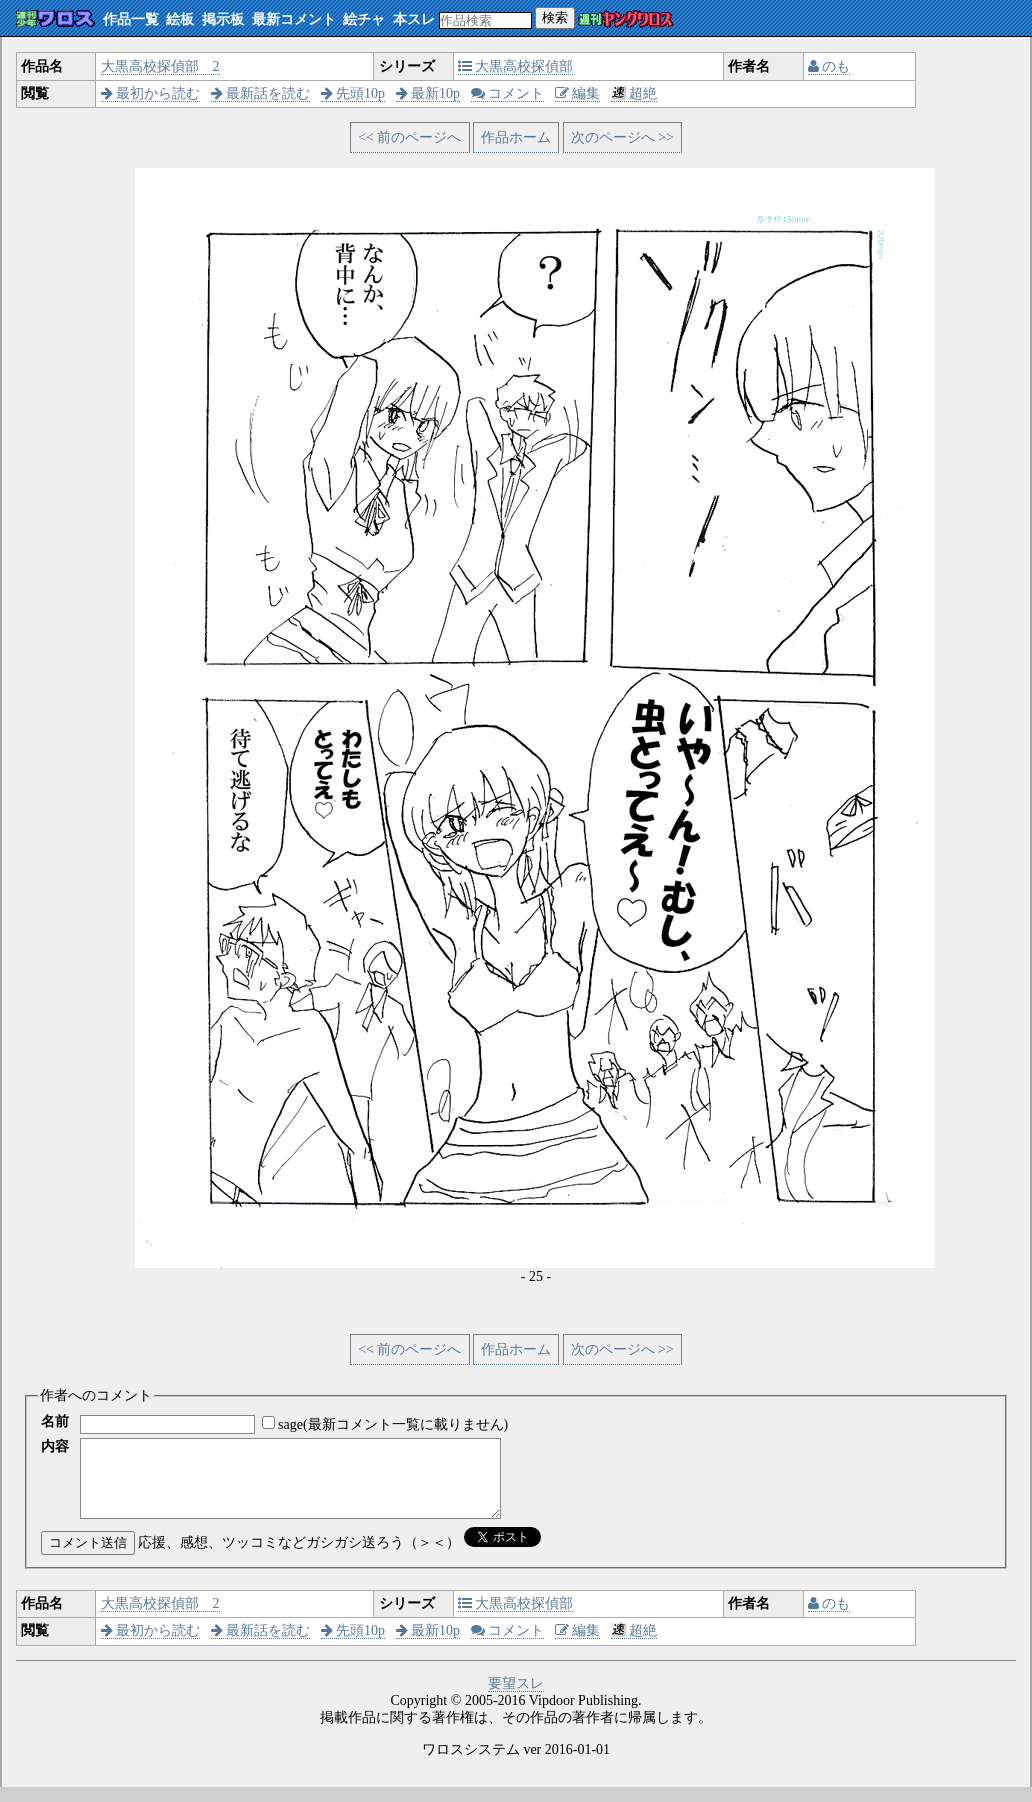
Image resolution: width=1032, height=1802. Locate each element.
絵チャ (364, 19)
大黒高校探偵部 (516, 66)
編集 (578, 93)
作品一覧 (131, 19)
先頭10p (353, 93)
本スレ (414, 19)
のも (829, 66)
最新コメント (294, 19)
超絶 (634, 93)
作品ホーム (516, 137)
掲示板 (223, 19)
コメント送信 (88, 1557)
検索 (555, 17)
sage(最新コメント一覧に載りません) (393, 1424)
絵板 (180, 19)
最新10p (428, 93)
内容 (55, 1446)
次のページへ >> (622, 137)
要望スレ (516, 1698)
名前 (55, 1421)
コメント (508, 93)
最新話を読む (261, 93)
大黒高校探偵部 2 (160, 66)
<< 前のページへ (409, 137)
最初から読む (151, 93)
